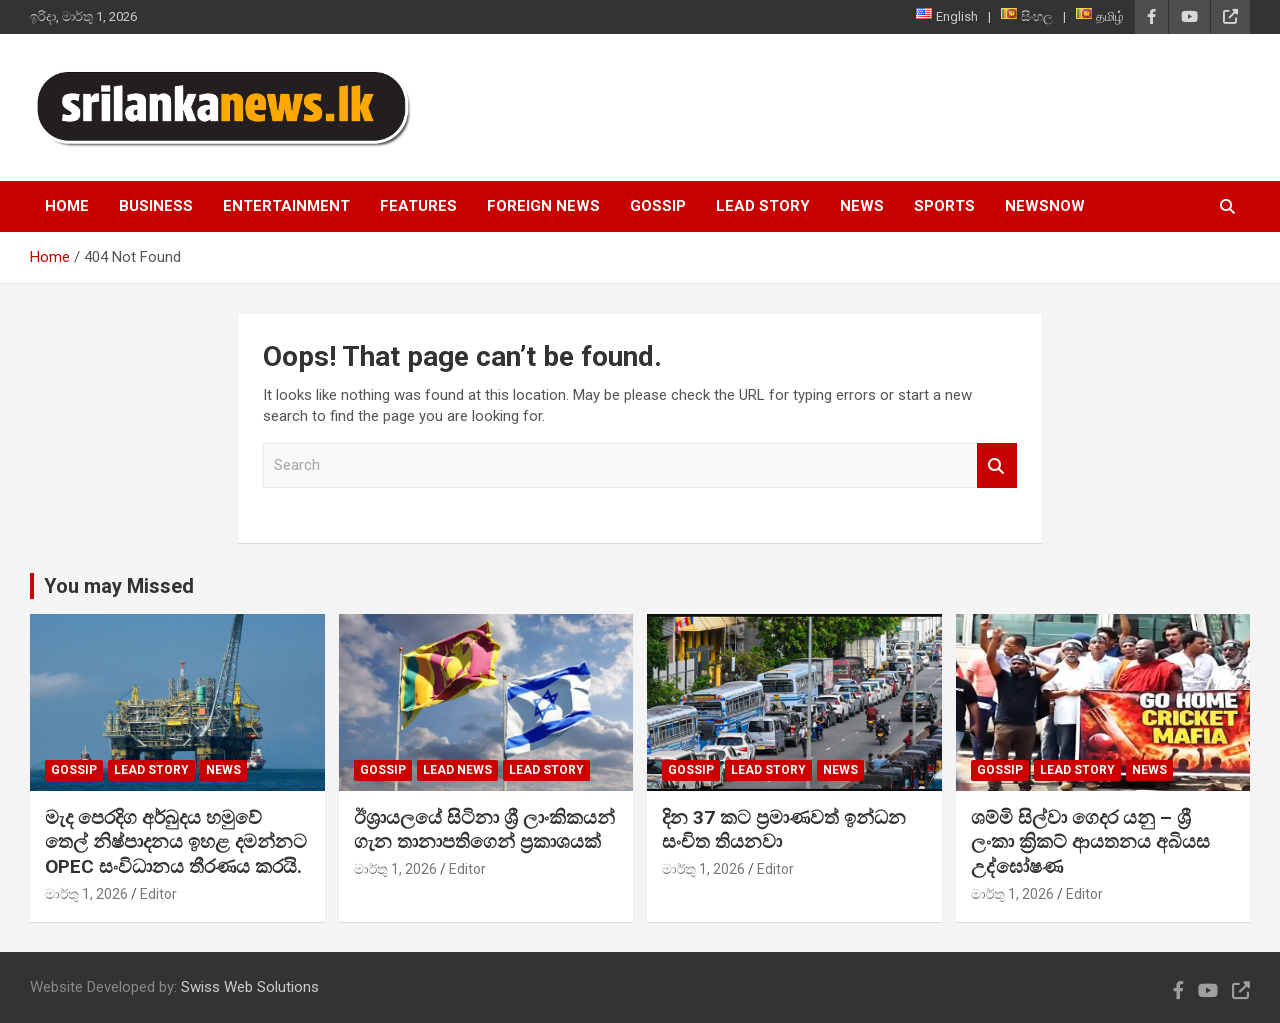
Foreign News (543, 206)
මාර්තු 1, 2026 (86, 894)
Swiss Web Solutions (250, 987)
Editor (158, 894)
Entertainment (286, 206)
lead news (457, 770)
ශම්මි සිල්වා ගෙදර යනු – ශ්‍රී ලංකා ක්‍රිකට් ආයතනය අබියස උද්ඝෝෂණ (1090, 842)
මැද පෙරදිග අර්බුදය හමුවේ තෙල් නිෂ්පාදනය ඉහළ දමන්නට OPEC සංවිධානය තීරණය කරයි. (176, 842)
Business (156, 206)
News (862, 206)
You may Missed (119, 586)
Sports (944, 206)
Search (997, 465)
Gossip (658, 206)
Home (67, 206)
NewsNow (1045, 206)
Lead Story (763, 206)
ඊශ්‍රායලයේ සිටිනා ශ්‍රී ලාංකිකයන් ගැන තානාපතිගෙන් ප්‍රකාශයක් (484, 830)
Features (418, 206)
